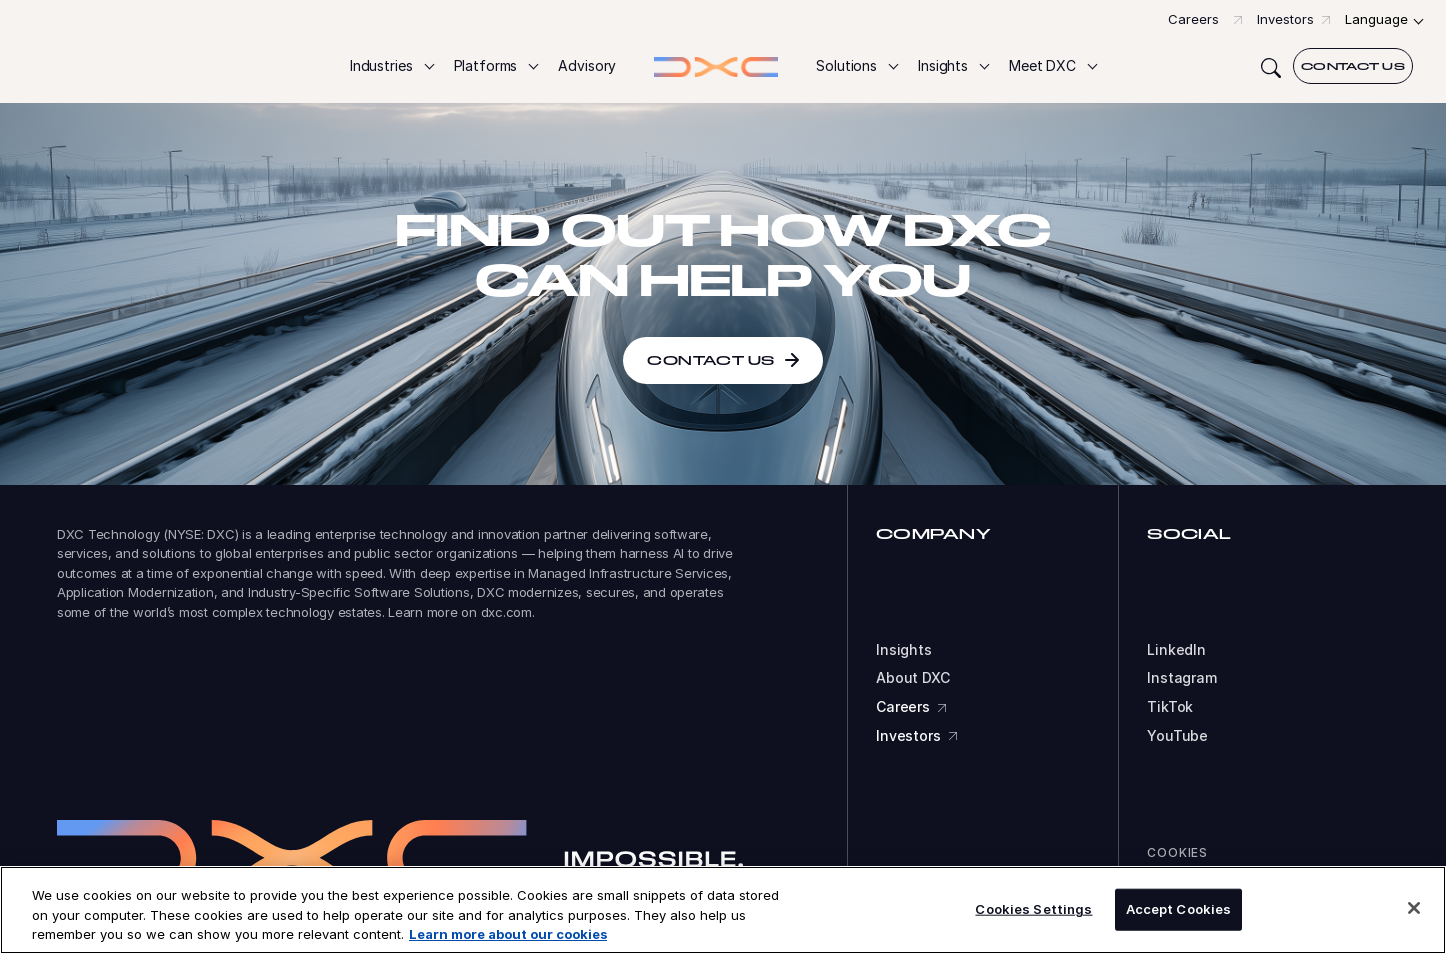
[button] (391, 66)
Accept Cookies (1179, 914)
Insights (904, 650)
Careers (1193, 19)
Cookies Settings (1033, 914)
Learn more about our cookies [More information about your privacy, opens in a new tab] (508, 939)
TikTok (1170, 707)
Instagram (1182, 678)
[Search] (1271, 66)
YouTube (1177, 736)
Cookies (1177, 852)
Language (1376, 19)
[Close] (1414, 913)
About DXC (913, 678)
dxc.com (506, 612)
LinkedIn (1176, 650)
